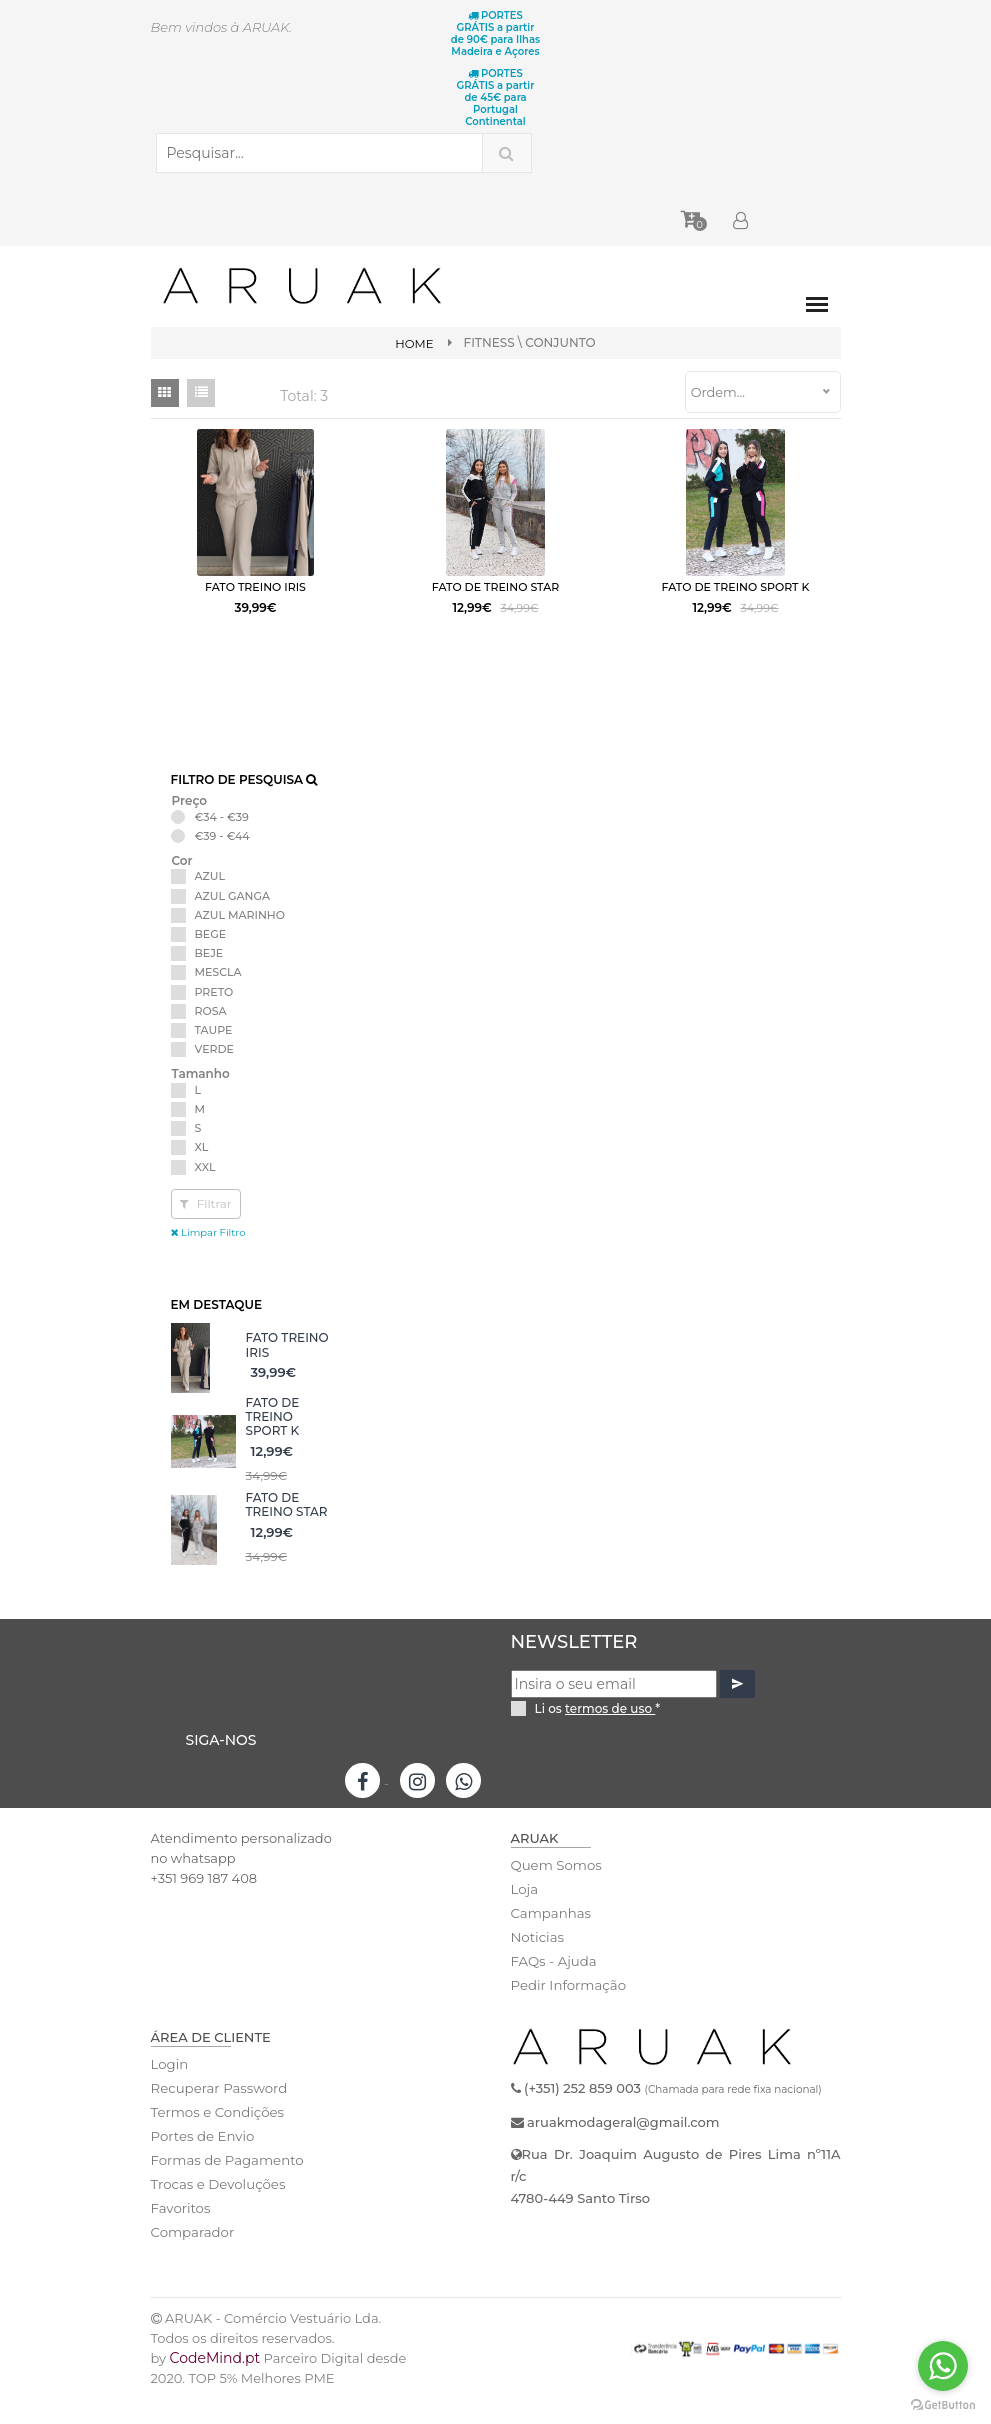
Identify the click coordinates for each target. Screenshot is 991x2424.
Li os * (598, 1733)
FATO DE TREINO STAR (287, 1530)
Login (169, 2090)
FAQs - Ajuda (553, 1987)
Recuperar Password (218, 2114)
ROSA (211, 1036)
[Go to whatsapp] (943, 2366)
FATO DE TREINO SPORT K (273, 1442)
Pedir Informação (567, 2011)
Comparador (192, 2258)
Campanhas (550, 1939)
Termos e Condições (216, 2138)
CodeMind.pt (215, 2384)
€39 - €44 (222, 862)
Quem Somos (555, 1891)
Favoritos (180, 2234)
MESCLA (218, 998)
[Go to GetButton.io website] (943, 2404)
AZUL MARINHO (240, 941)
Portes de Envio (201, 2162)
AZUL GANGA (233, 921)
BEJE (209, 979)
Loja (524, 1915)
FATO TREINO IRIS (287, 1370)
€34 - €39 (222, 842)
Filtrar (206, 1228)
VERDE (215, 1075)
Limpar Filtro (208, 1257)
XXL (205, 1192)
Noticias (537, 1963)
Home (414, 343)
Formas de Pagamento (226, 2186)
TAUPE (214, 1056)
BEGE (211, 960)
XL (202, 1173)
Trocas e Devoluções (217, 2210)
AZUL (210, 902)
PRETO (214, 1017)
